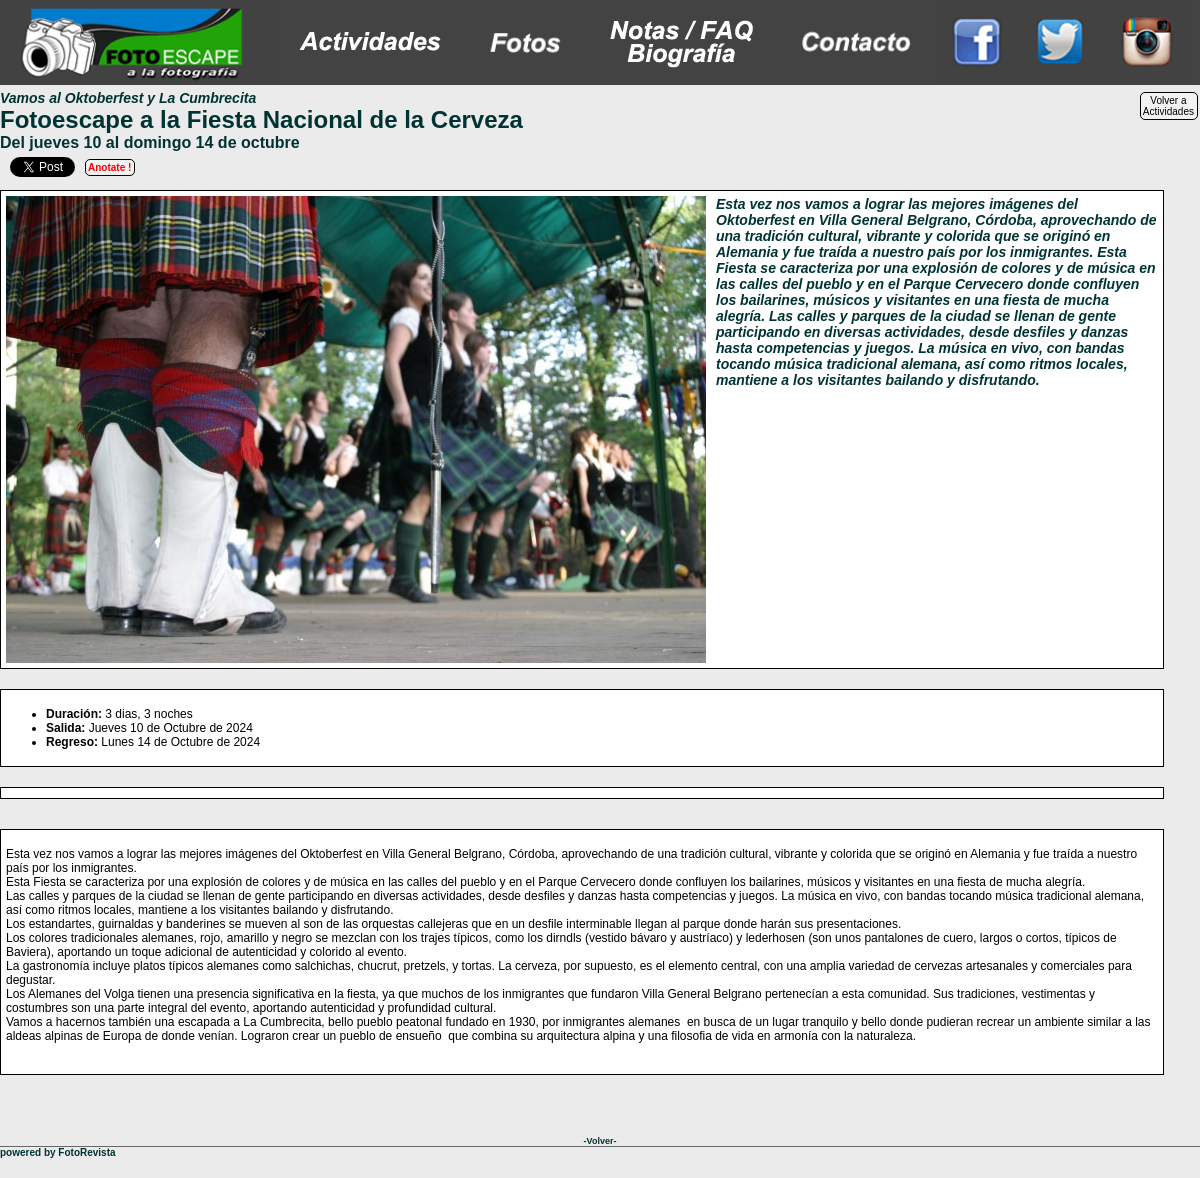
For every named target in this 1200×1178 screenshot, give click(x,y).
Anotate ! (109, 167)
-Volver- (600, 1141)
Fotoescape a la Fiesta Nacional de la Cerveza (261, 119)
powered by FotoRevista (58, 1152)
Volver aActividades (1168, 106)
